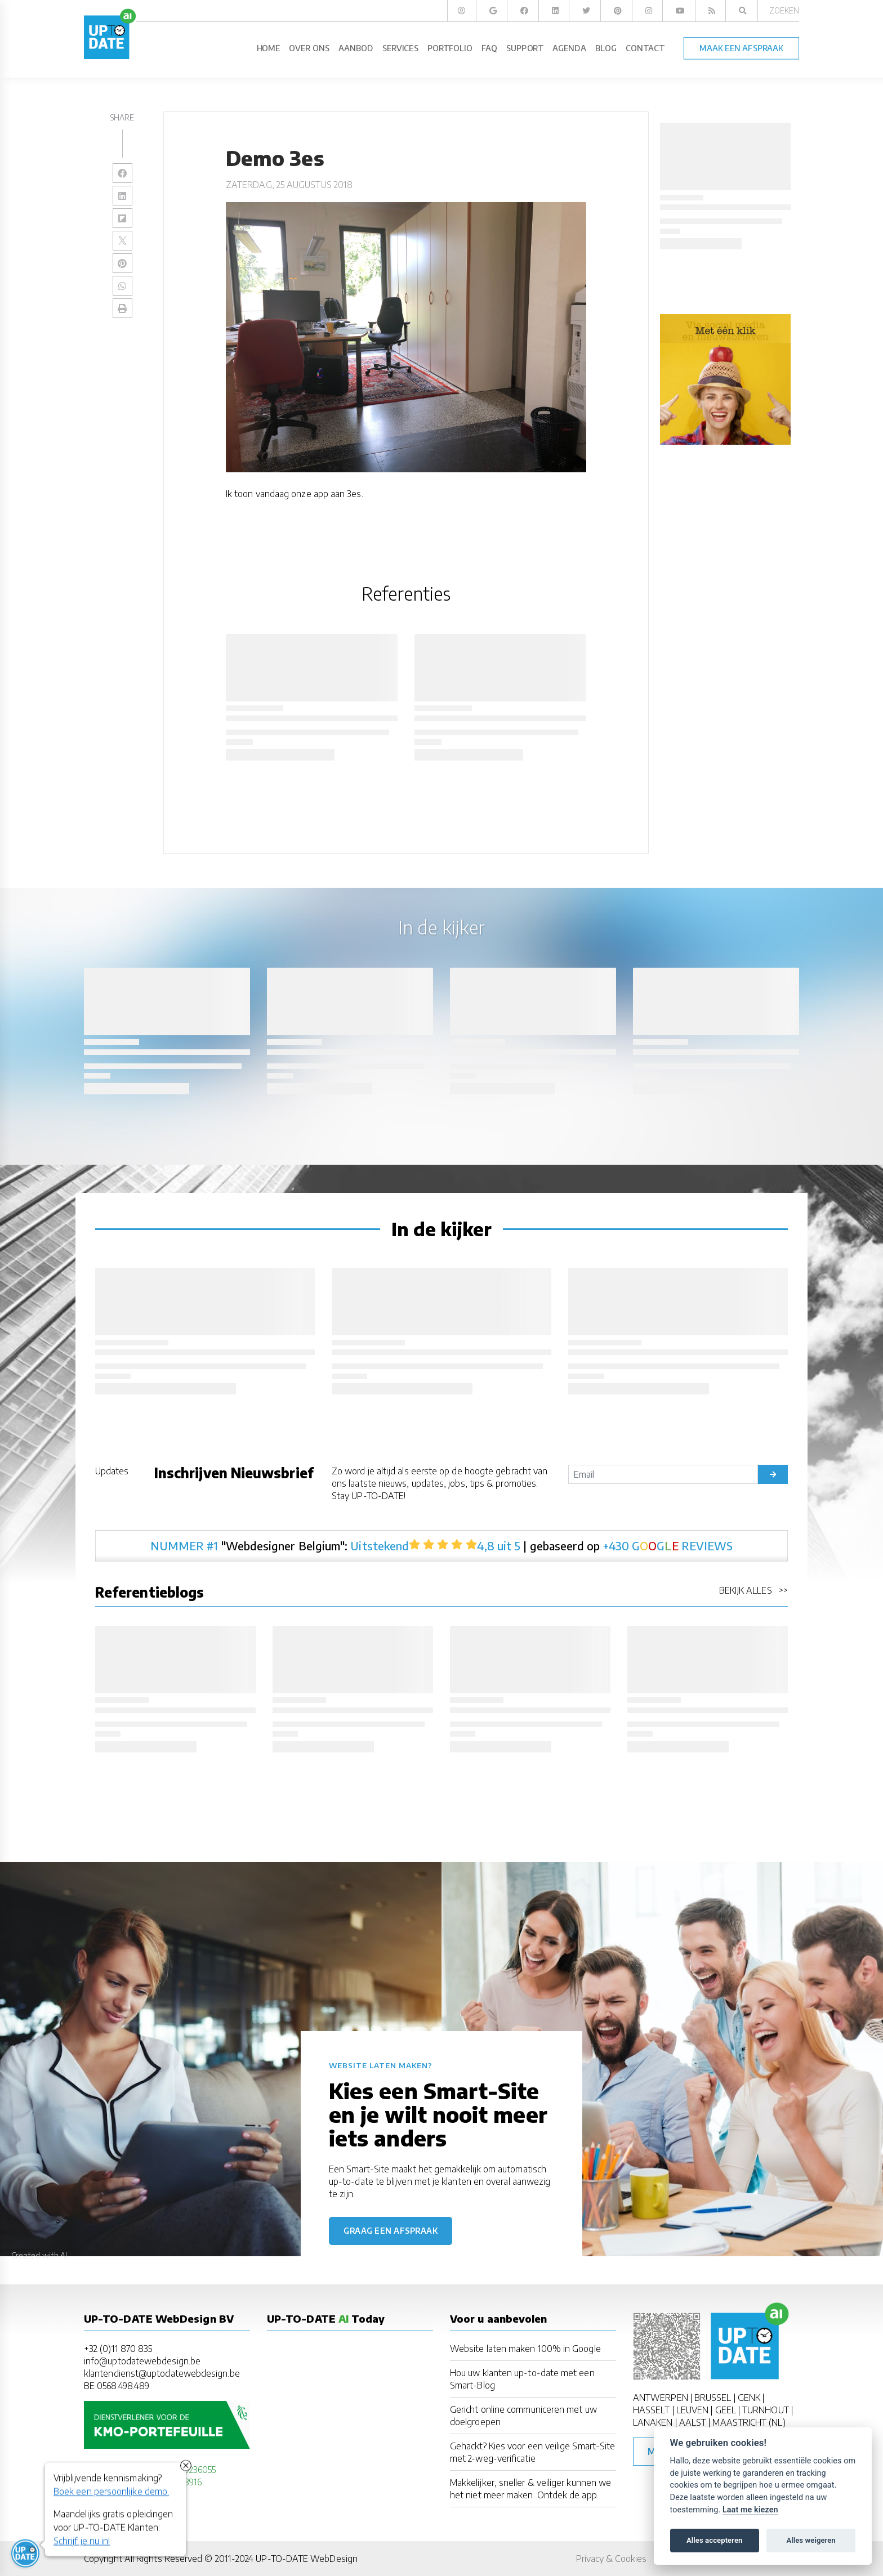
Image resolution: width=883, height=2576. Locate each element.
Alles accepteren (714, 2540)
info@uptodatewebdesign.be (142, 2361)
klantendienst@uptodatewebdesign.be (162, 2373)
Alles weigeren (810, 2540)
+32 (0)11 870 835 (118, 2348)
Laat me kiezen (750, 2510)
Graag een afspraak (391, 2230)
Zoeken (784, 10)
